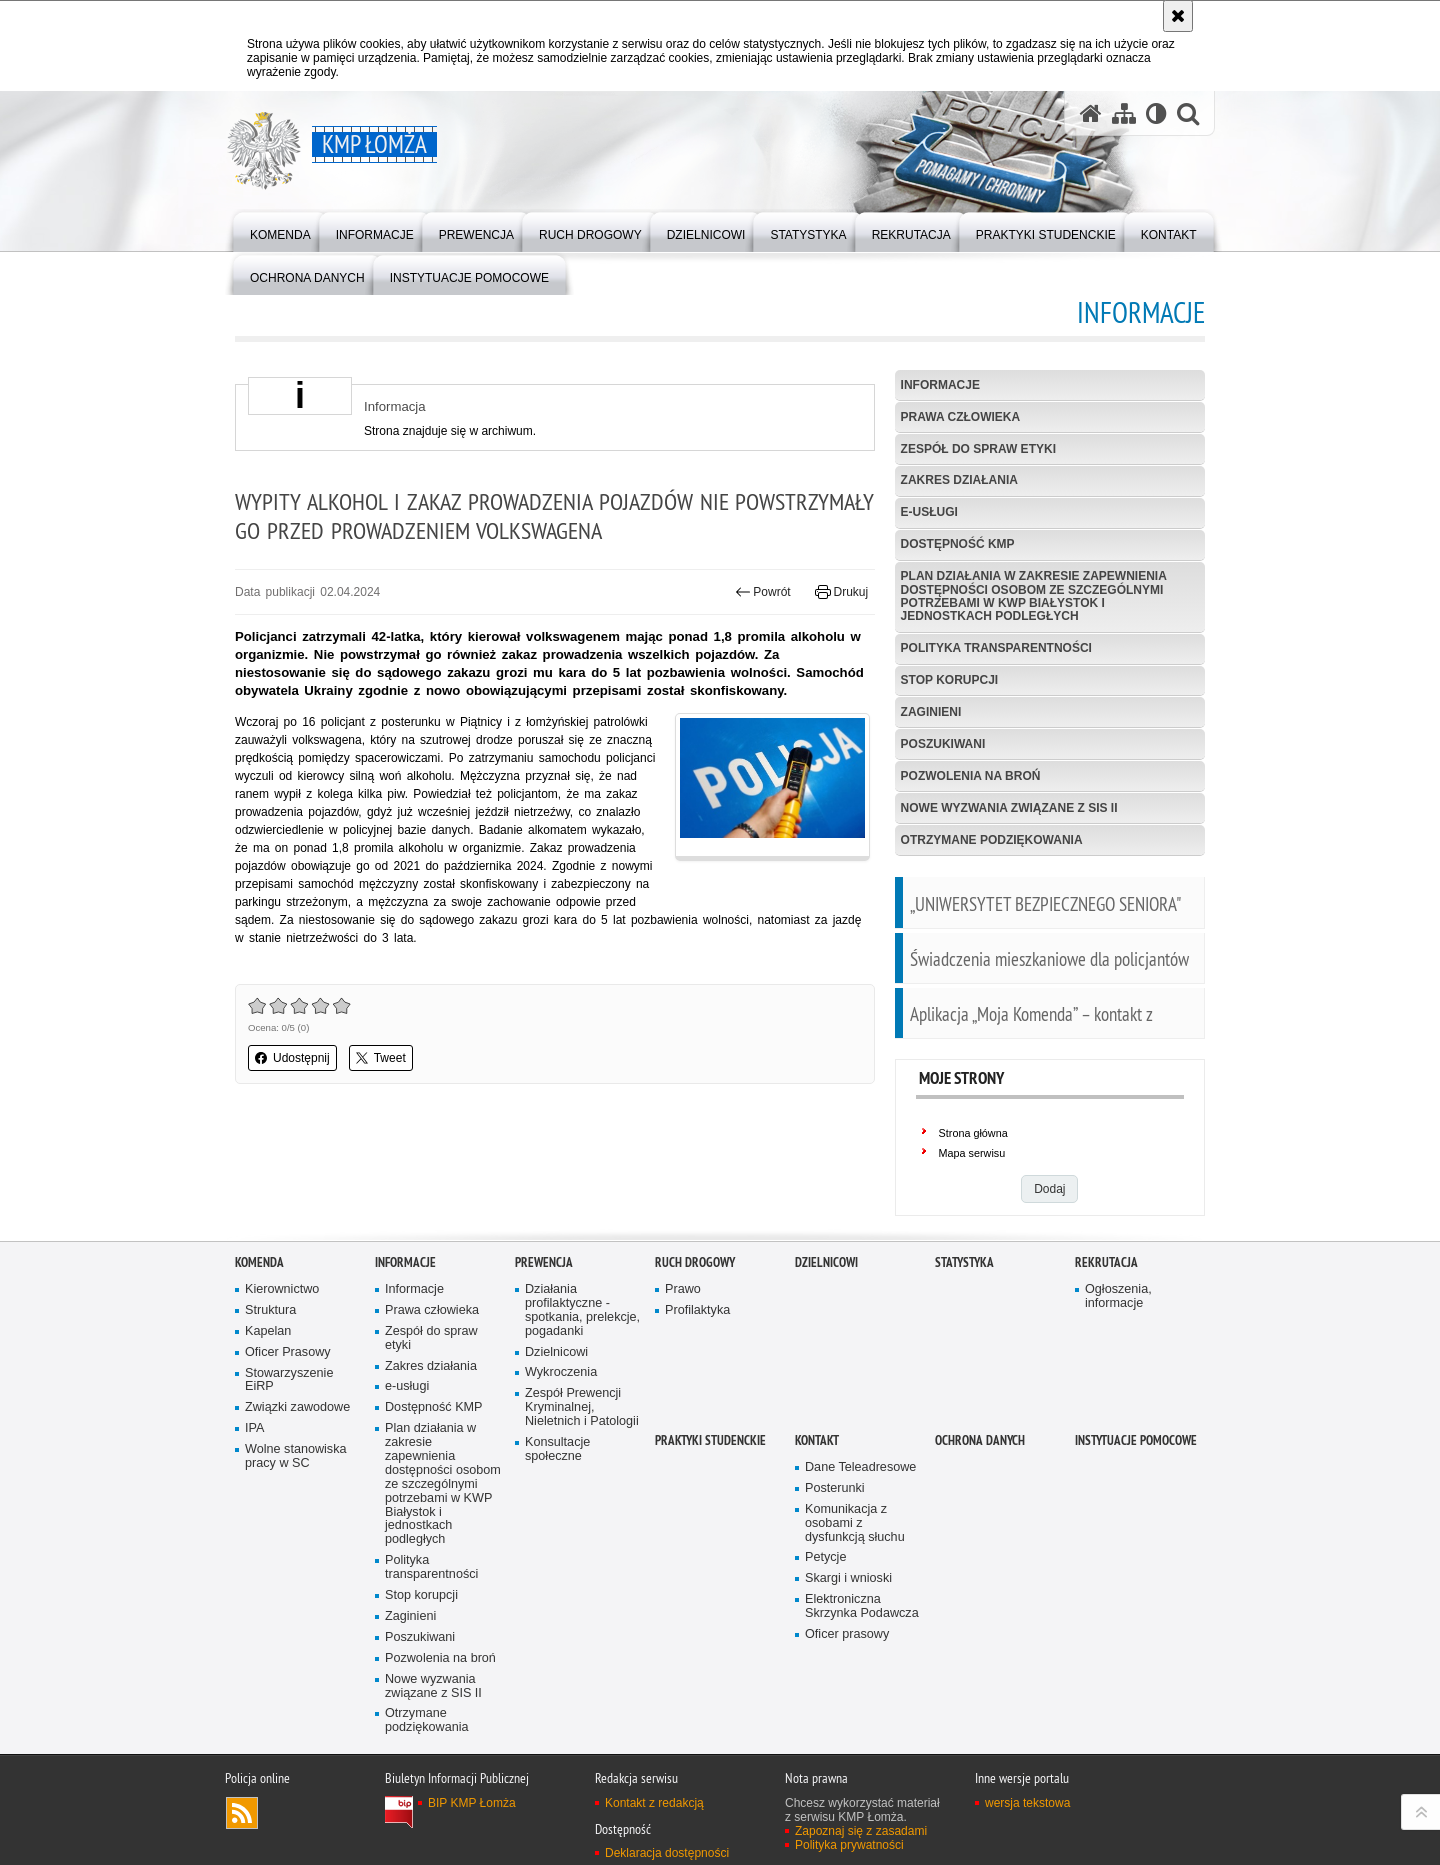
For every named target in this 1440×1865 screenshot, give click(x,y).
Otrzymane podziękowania (992, 840)
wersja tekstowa (1027, 1803)
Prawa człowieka (961, 417)
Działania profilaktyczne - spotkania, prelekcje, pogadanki (582, 1310)
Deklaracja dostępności (667, 1853)
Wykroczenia (561, 1372)
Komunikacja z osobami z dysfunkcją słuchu (855, 1523)
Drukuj (841, 592)
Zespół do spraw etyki (978, 449)
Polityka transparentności (996, 648)
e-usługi (929, 512)
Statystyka (964, 1262)
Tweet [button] (381, 1058)
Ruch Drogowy (695, 1262)
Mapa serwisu (972, 1153)
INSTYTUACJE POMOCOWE (1136, 1440)
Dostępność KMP (958, 544)
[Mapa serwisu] (1124, 113)
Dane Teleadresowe (860, 1467)
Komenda (259, 1262)
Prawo (683, 1289)
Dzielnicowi (556, 1352)
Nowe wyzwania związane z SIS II (1009, 808)
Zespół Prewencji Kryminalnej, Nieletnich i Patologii (582, 1407)
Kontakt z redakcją (654, 1803)
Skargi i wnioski (848, 1578)
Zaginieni (931, 712)
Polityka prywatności (849, 1845)
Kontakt (817, 1440)
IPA (254, 1428)
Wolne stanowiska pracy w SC (296, 1456)
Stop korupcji (950, 680)
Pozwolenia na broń (971, 776)
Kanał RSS (242, 1813)
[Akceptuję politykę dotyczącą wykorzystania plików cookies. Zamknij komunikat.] (1178, 16)
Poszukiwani (943, 744)
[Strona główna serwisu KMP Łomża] (1091, 113)
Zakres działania (959, 480)
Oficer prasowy (847, 1634)
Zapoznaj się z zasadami (861, 1831)
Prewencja (544, 1262)
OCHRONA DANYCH (980, 1440)
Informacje (940, 385)
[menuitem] (280, 230)
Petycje (825, 1557)
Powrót (763, 592)
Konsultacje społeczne (557, 1449)
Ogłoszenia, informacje (1118, 1296)
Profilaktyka (697, 1310)
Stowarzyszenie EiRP (289, 1380)
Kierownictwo (282, 1289)
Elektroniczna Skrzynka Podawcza (862, 1606)
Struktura (270, 1310)
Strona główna (973, 1133)
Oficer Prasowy (288, 1352)
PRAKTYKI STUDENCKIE (710, 1440)
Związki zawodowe (297, 1407)
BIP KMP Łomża (472, 1803)
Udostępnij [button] (292, 1058)
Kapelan (268, 1331)
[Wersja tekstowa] (1156, 113)
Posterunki (835, 1488)
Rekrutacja (1106, 1262)
